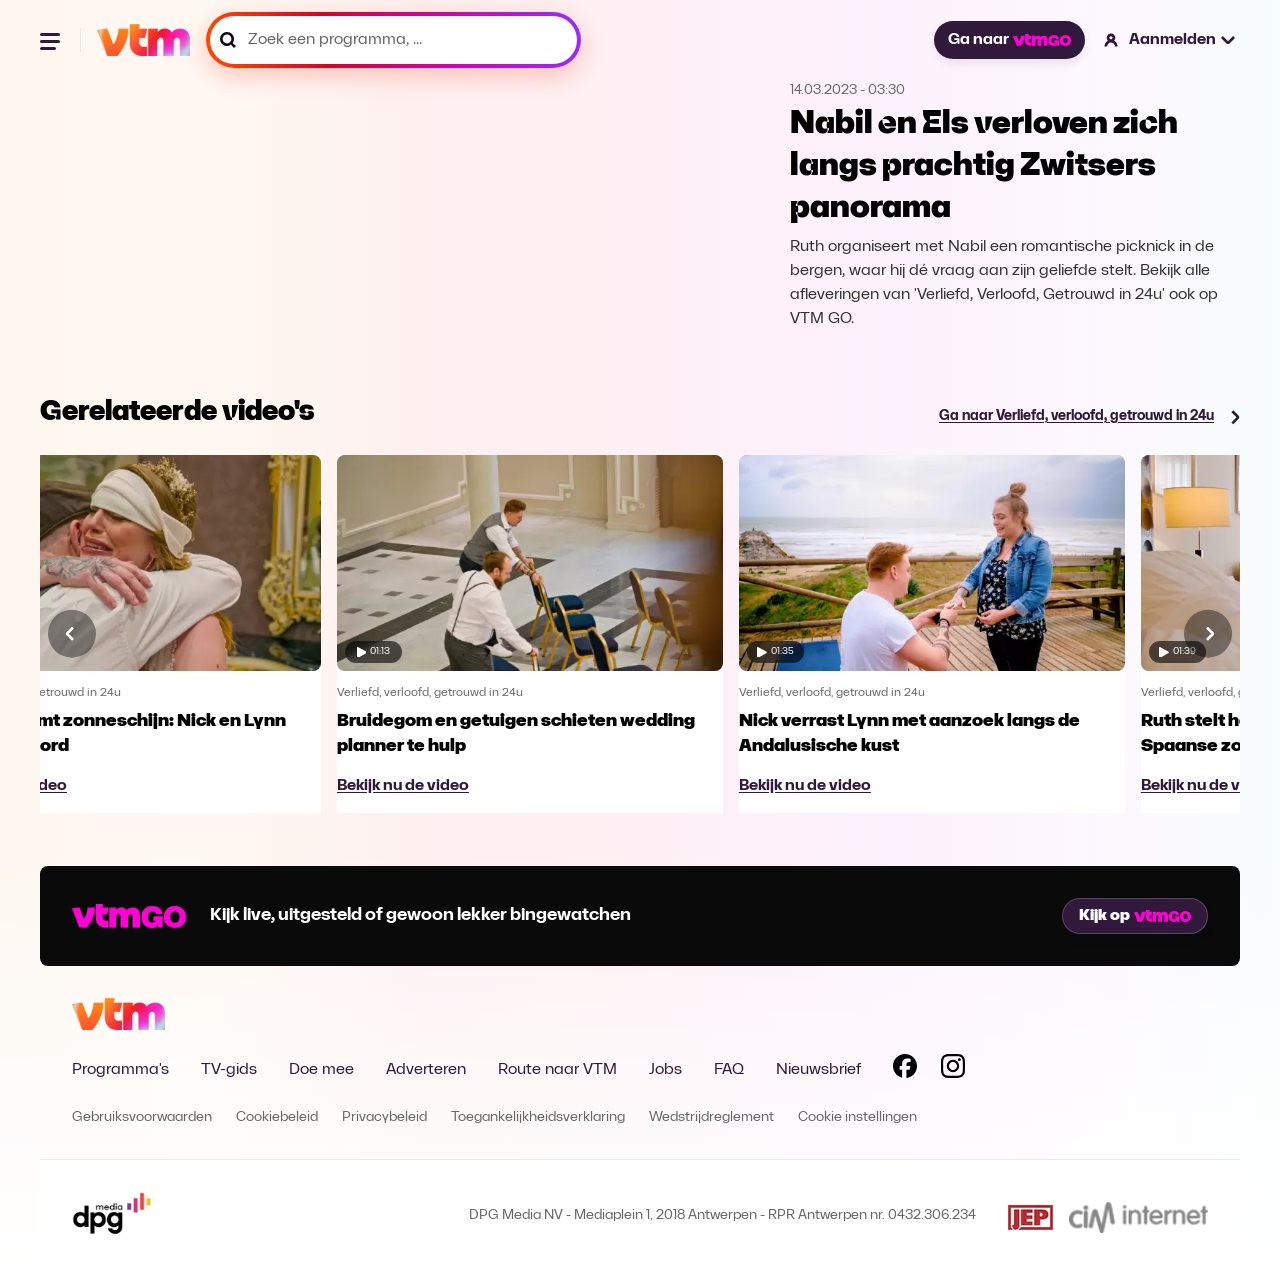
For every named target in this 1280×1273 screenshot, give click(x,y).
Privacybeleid (384, 1117)
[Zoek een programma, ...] (393, 40)
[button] (1170, 40)
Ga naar (1009, 40)
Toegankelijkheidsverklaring (538, 1117)
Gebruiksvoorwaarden (142, 1117)
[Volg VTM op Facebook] (905, 1070)
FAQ (729, 1070)
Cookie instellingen (857, 1117)
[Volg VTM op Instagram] (953, 1070)
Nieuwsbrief (818, 1070)
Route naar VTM (557, 1070)
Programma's (120, 1070)
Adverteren (426, 1070)
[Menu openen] (52, 40)
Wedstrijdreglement (711, 1117)
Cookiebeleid (277, 1117)
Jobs (665, 1070)
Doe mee (321, 1070)
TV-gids (229, 1070)
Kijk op (1135, 916)
